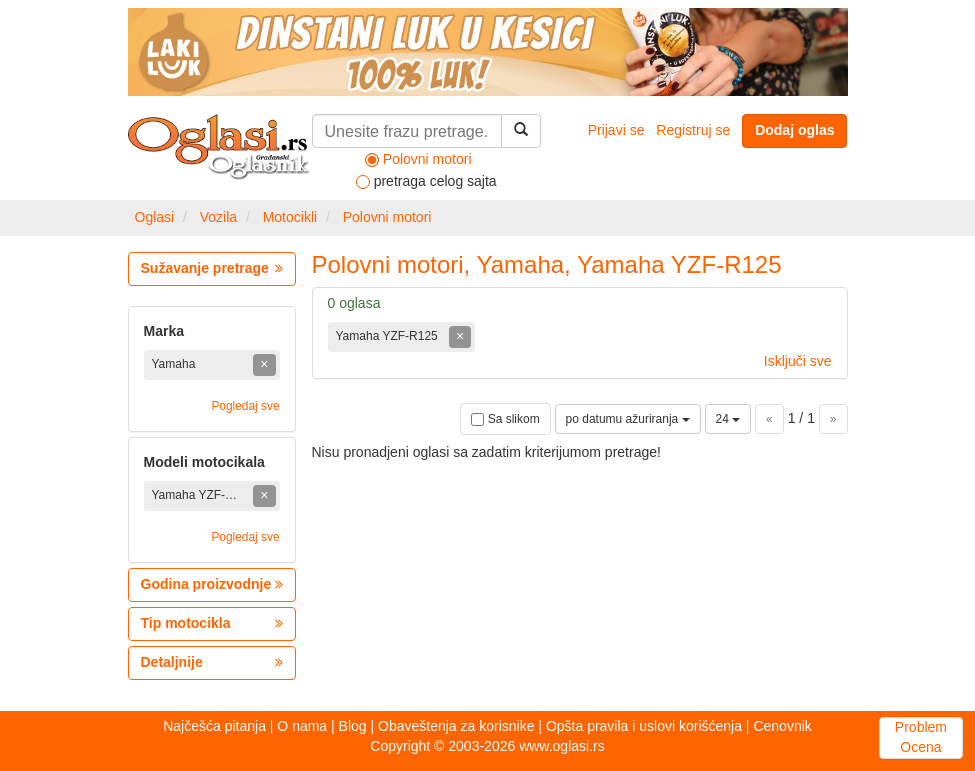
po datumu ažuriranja (628, 419)
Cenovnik (782, 726)
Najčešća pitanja (214, 726)
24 (728, 419)
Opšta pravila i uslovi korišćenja (644, 726)
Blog (353, 726)
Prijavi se (616, 130)
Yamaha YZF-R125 (389, 336)
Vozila (218, 217)
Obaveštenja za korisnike (456, 726)
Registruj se (693, 130)
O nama (302, 726)
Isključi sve (798, 361)
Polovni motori (387, 217)
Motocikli (290, 217)
